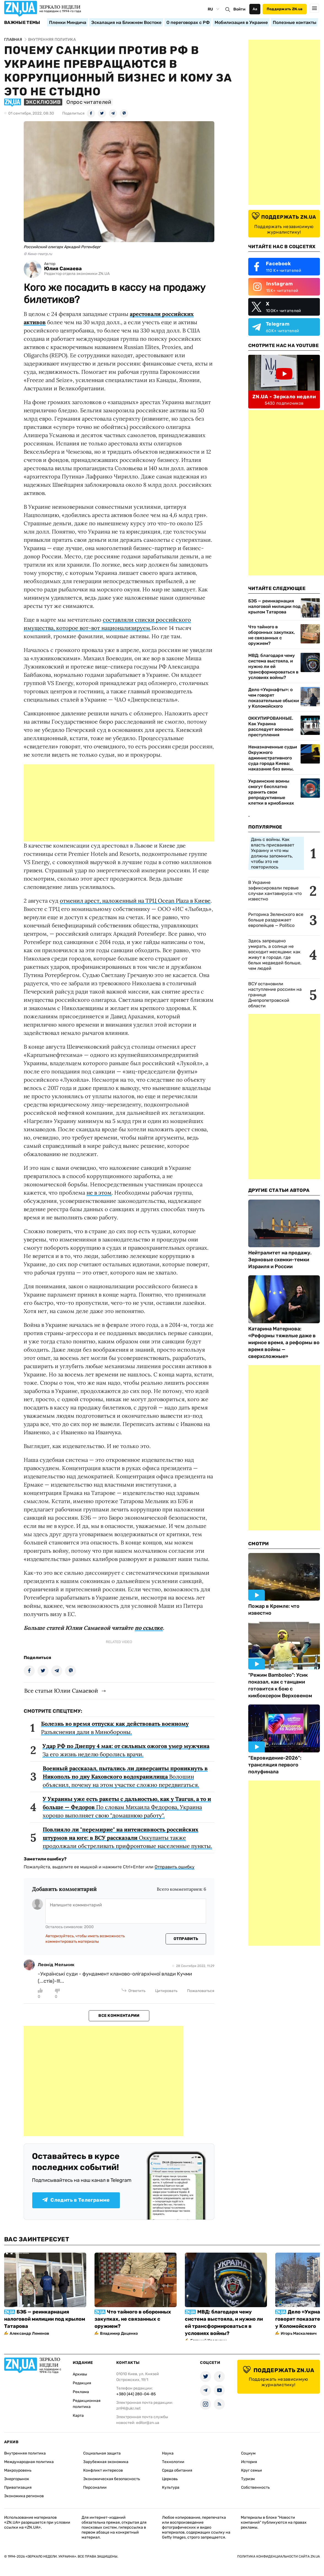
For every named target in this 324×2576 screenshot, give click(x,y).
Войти (239, 9)
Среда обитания (177, 2470)
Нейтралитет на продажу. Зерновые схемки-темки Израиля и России (280, 1260)
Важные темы (22, 22)
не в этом (99, 1192)
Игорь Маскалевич (299, 2333)
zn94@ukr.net (128, 2408)
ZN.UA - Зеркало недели (284, 397)
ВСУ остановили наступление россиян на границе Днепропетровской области (275, 994)
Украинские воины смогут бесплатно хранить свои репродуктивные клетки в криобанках (271, 792)
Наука (168, 2453)
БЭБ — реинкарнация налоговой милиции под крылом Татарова (274, 606)
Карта (78, 2415)
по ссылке (149, 1627)
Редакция (82, 2383)
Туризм (248, 2479)
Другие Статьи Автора (278, 1190)
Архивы (80, 2374)
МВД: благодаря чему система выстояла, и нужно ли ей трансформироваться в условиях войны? (273, 666)
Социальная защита (102, 2453)
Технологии (173, 2461)
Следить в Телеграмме (76, 2200)
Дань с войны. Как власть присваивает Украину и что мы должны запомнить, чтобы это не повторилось (272, 853)
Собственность (255, 2487)
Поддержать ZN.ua (285, 9)
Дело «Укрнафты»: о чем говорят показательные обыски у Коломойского (273, 698)
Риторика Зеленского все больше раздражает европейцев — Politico (275, 920)
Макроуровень (17, 2470)
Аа (255, 9)
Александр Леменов (29, 2333)
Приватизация (18, 2487)
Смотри (258, 1543)
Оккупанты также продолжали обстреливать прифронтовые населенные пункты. (127, 1837)
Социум (248, 2453)
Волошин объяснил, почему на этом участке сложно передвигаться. (125, 1776)
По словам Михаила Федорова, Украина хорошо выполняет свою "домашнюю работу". (127, 1807)
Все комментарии (118, 2015)
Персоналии (95, 2487)
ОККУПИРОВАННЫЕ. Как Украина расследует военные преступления (270, 726)
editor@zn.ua (147, 2422)
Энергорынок (16, 2479)
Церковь (170, 2479)
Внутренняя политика (25, 2453)
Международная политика (29, 2461)
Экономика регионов (24, 2496)
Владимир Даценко (119, 2333)
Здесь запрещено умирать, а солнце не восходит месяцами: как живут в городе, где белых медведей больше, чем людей (274, 954)
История (249, 2461)
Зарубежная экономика (105, 2461)
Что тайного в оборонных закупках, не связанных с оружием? (271, 635)
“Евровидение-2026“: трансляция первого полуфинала (274, 1765)
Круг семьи (251, 2470)
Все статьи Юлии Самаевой (61, 1690)
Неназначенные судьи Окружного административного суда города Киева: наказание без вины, (272, 758)
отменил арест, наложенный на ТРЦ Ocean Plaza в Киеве (135, 900)
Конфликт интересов (103, 2470)
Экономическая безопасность (111, 2479)
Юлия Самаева (63, 269)
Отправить (186, 1938)
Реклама (81, 2392)
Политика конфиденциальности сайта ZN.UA (278, 2556)
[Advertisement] (119, 802)
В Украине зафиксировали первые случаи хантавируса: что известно (275, 891)
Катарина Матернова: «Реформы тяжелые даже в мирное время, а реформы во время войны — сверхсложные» (284, 1342)
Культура (170, 2487)
